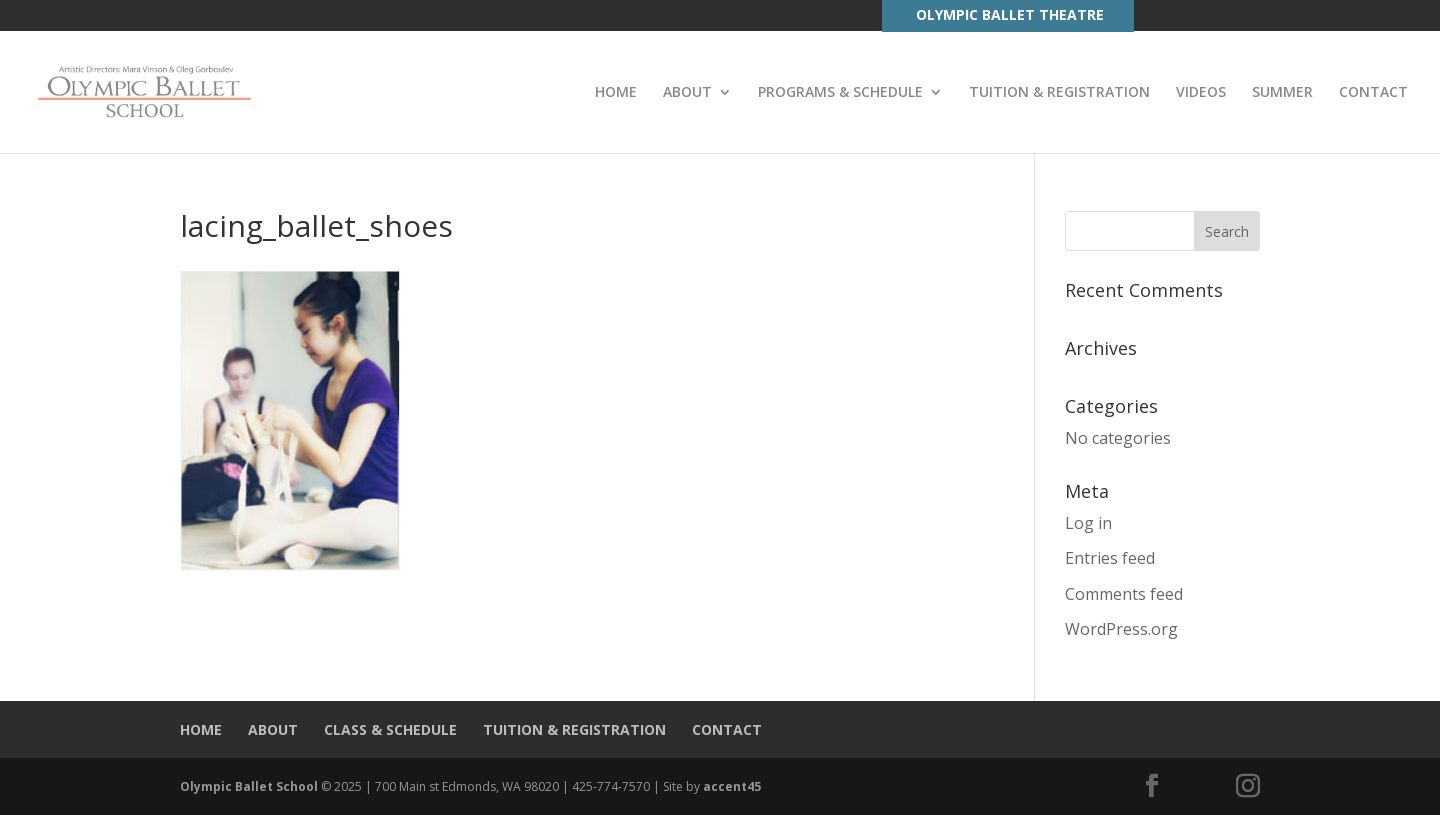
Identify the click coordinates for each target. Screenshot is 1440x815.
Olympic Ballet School (249, 786)
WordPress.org (1121, 629)
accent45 (732, 786)
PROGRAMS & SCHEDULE (840, 93)
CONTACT (1373, 93)
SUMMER (1282, 93)
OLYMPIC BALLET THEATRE (1010, 14)
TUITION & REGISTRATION (1059, 93)
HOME (616, 93)
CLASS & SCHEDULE (390, 729)
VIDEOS (1201, 93)
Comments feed (1124, 594)
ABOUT (687, 93)
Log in (1088, 523)
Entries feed (1110, 558)
